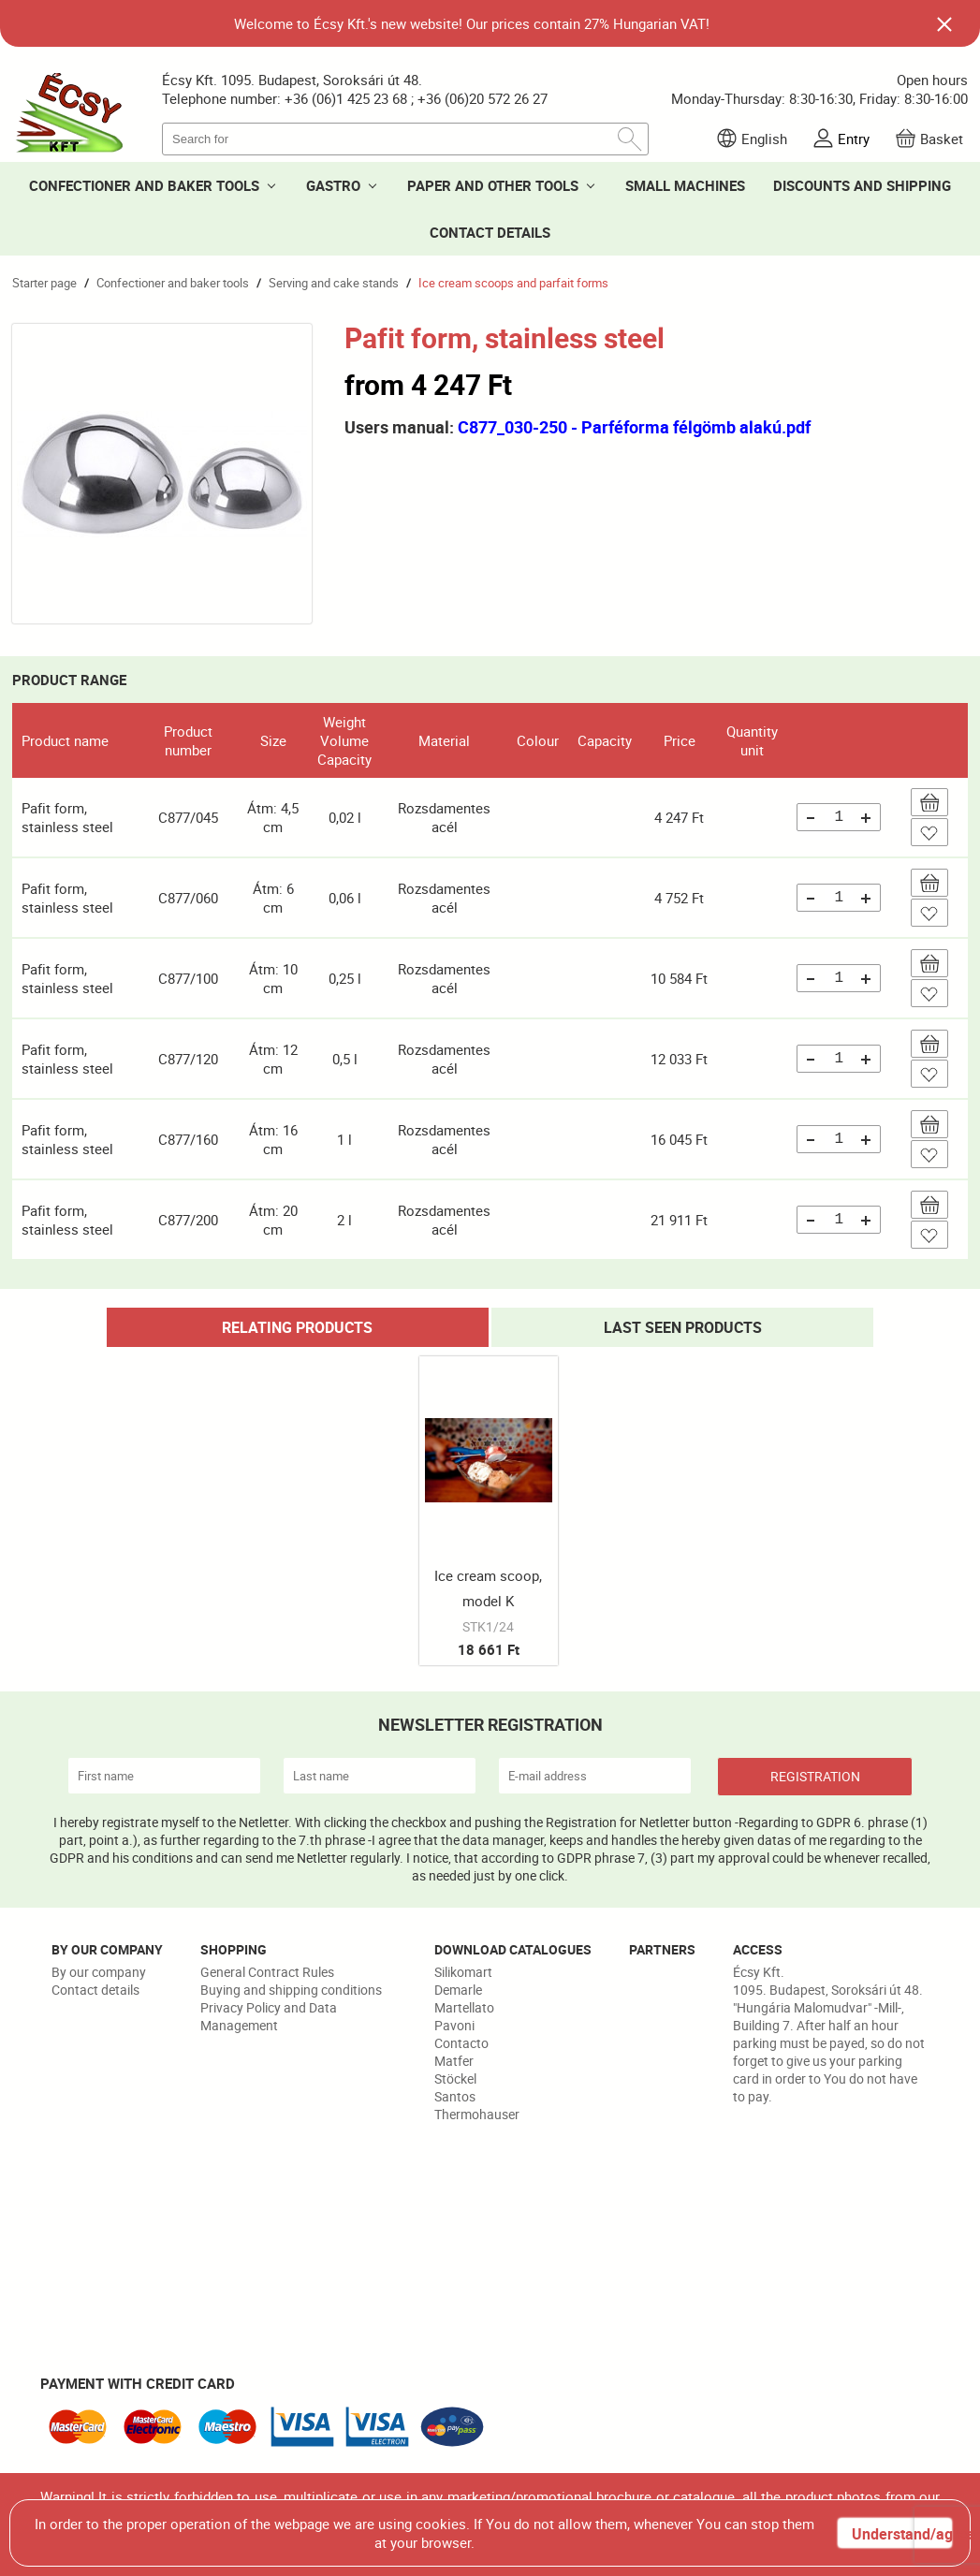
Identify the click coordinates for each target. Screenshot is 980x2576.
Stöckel (455, 2078)
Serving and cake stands (334, 282)
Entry (854, 138)
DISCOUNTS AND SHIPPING (862, 185)
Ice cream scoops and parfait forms (513, 282)
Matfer (454, 2061)
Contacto (461, 2043)
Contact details (95, 1989)
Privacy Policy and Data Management (268, 2016)
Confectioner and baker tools (172, 282)
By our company (98, 1972)
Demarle (458, 1989)
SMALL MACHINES (685, 185)
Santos (454, 2096)
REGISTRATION (815, 1776)
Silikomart (463, 1972)
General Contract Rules (267, 1972)
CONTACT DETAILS (490, 232)
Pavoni (454, 2025)
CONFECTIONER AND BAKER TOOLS (144, 185)
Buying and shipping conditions (291, 1989)
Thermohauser (476, 2114)
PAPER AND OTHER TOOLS (492, 185)
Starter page (44, 282)
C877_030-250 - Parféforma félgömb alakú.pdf (634, 427)
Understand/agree (901, 2534)
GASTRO (333, 185)
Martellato (464, 2007)
